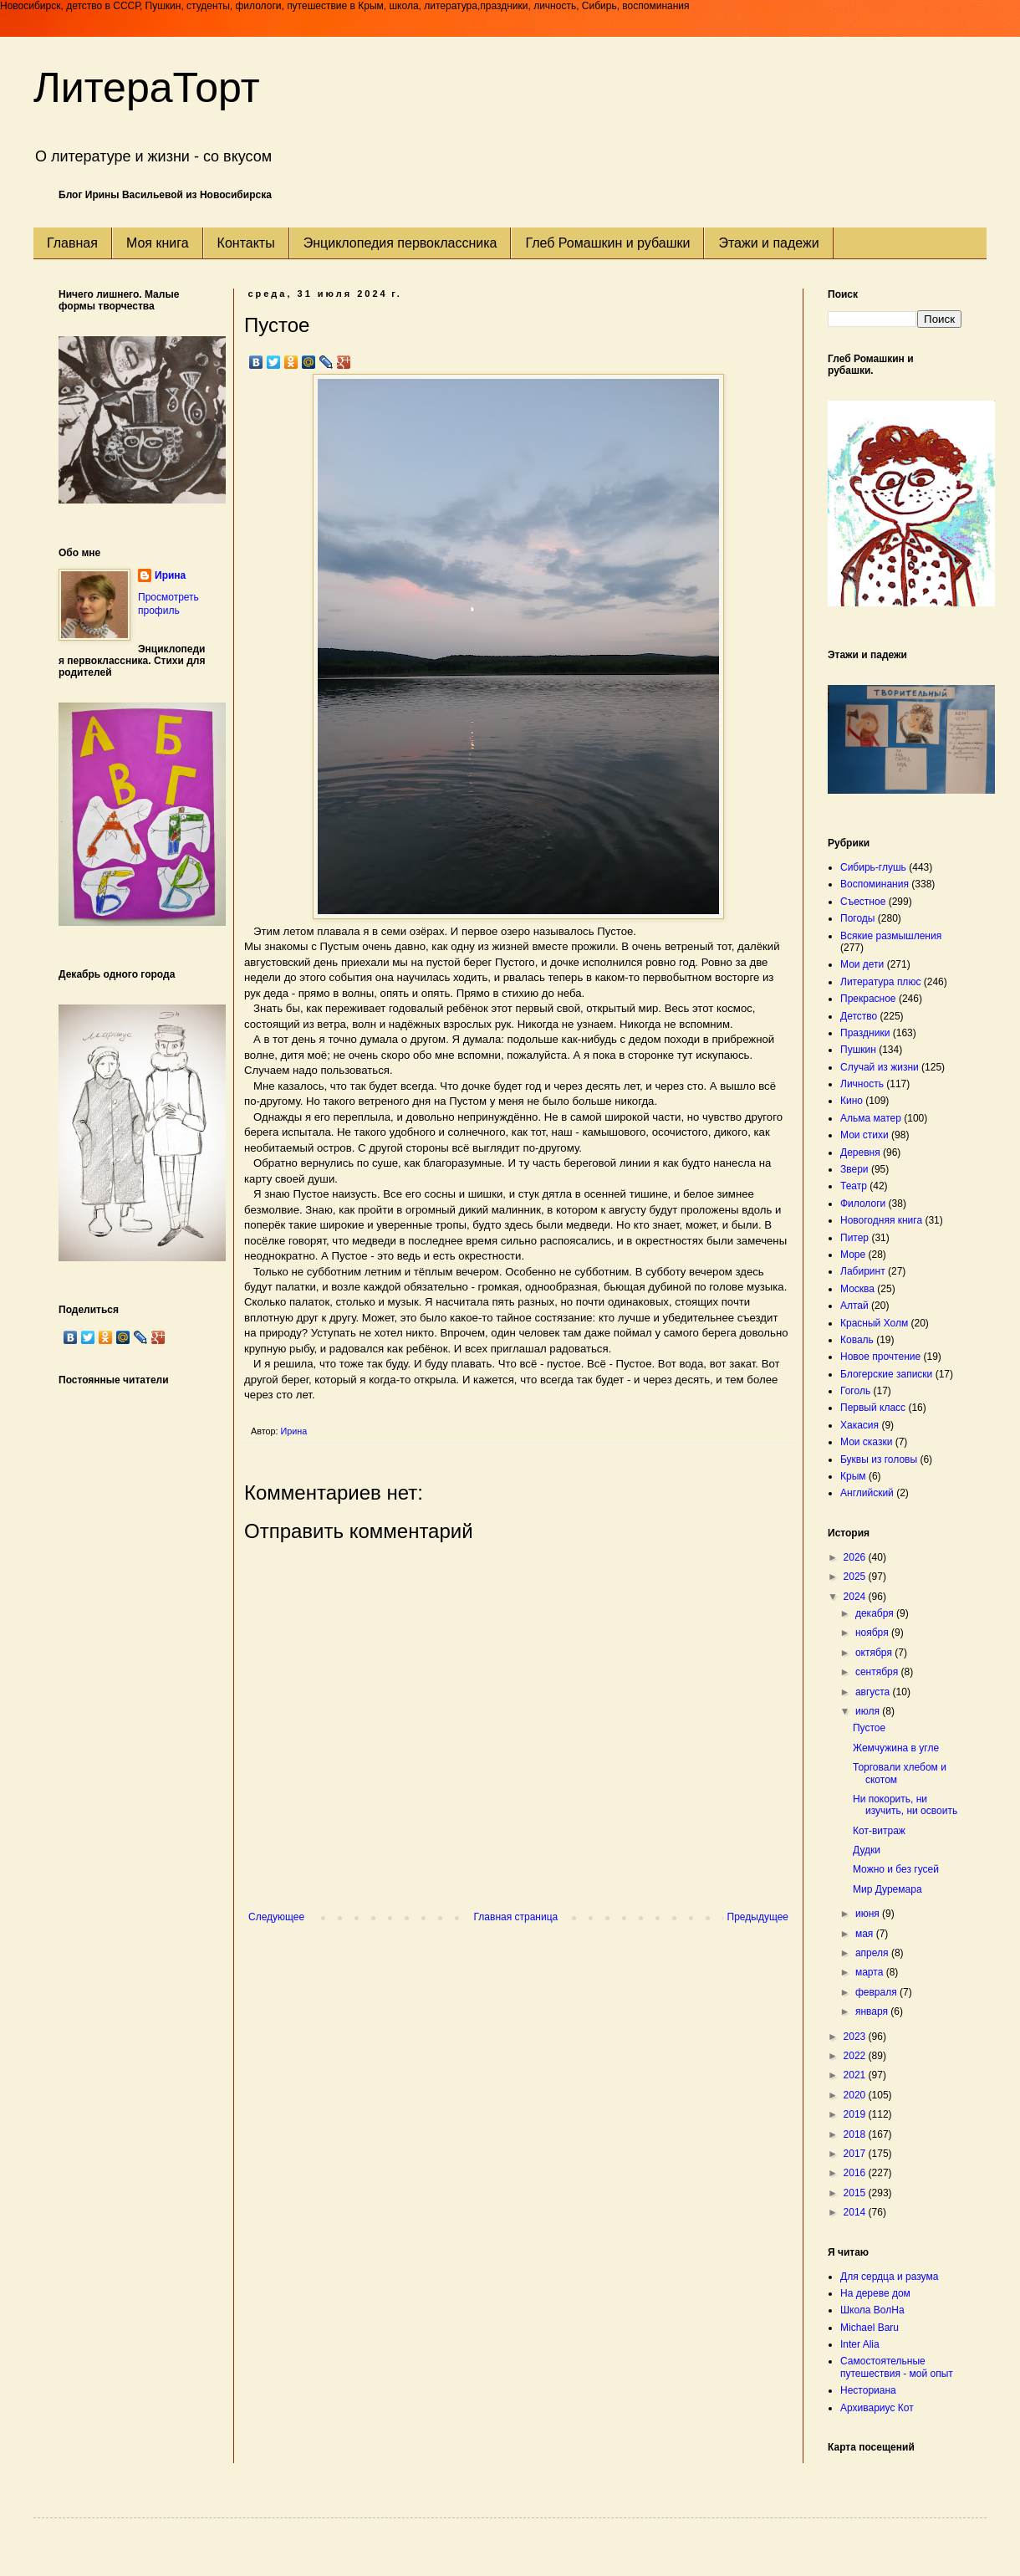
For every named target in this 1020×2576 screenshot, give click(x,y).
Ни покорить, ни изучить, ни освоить (905, 1805)
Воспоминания (874, 884)
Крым (853, 1476)
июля (868, 1711)
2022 (856, 2056)
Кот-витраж (879, 1831)
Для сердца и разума (889, 2276)
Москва (857, 1289)
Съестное (862, 901)
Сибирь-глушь (873, 867)
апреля (873, 1953)
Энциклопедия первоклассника (400, 243)
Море (852, 1254)
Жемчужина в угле (896, 1748)
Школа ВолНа (872, 2310)
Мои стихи (864, 1135)
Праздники (865, 1033)
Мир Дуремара (887, 1889)
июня (868, 1913)
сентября (878, 1672)
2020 (856, 2095)
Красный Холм (874, 1323)
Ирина (170, 575)
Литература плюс (880, 982)
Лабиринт (862, 1271)
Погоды (857, 918)
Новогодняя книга (881, 1220)
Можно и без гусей (896, 1869)
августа (874, 1692)
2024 (856, 1596)
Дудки (866, 1850)
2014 (856, 2212)
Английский (867, 1493)
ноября (873, 1632)
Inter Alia (860, 2344)
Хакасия (859, 1425)
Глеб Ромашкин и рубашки (607, 243)
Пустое (869, 1728)
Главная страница (516, 1917)
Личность (862, 1084)
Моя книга (157, 243)
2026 (856, 1557)
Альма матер (870, 1118)
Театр (853, 1186)
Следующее (276, 1917)
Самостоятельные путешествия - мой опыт (896, 2367)
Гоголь (855, 1391)
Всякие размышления (890, 936)
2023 (856, 2036)
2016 (856, 2173)
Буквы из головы (878, 1459)
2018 (856, 2134)
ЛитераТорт (146, 87)
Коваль (857, 1340)
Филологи (862, 1203)
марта (870, 1972)
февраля (877, 1992)
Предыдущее (757, 1917)
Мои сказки (866, 1442)
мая (865, 1934)
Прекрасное (868, 998)
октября (875, 1653)
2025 (856, 1576)
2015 (856, 2193)
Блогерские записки (886, 1374)
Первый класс (872, 1407)
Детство (858, 1016)
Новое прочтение (880, 1356)
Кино (851, 1101)
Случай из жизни (879, 1067)
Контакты (246, 243)
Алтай (854, 1305)
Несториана (868, 2390)
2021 (856, 2075)
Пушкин (858, 1049)
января (872, 2011)
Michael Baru (869, 2327)
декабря (875, 1613)
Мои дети (862, 964)
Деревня (860, 1152)
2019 (856, 2114)
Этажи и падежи (768, 243)
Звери (854, 1169)
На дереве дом (875, 2293)
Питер (854, 1238)
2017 (856, 2153)
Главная (72, 243)
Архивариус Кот (877, 2408)
